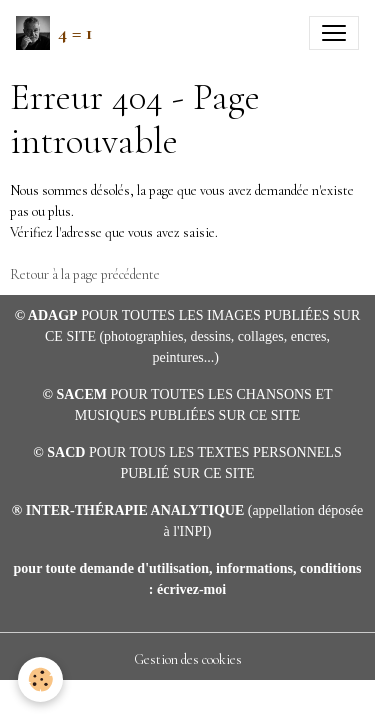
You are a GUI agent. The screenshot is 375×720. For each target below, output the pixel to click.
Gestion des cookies (188, 659)
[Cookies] (40, 679)
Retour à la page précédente (85, 274)
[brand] (54, 33)
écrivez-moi (191, 589)
